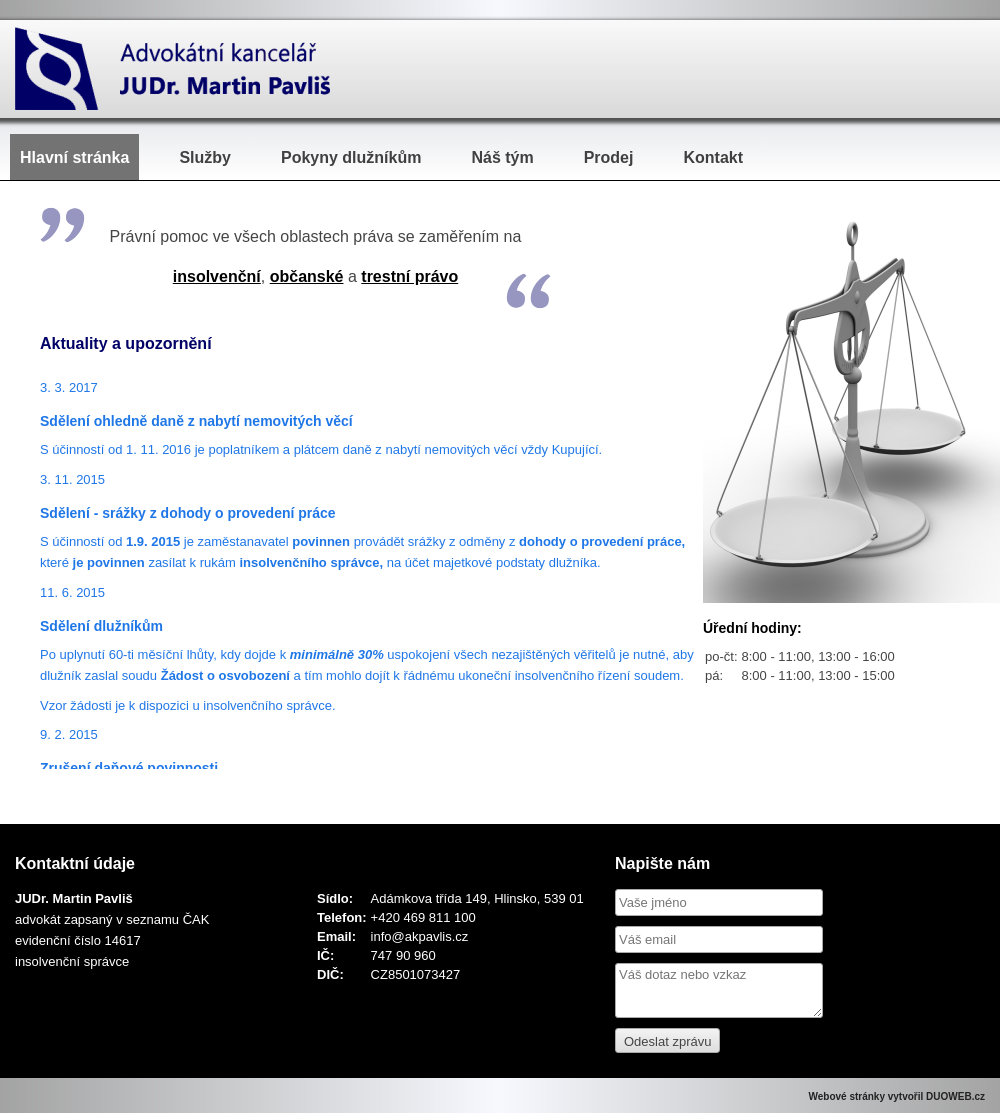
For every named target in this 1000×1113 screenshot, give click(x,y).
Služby (205, 157)
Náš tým (502, 157)
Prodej (609, 157)
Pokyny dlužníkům (351, 157)
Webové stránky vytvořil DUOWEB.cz (896, 1096)
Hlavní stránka (74, 157)
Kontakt (713, 157)
